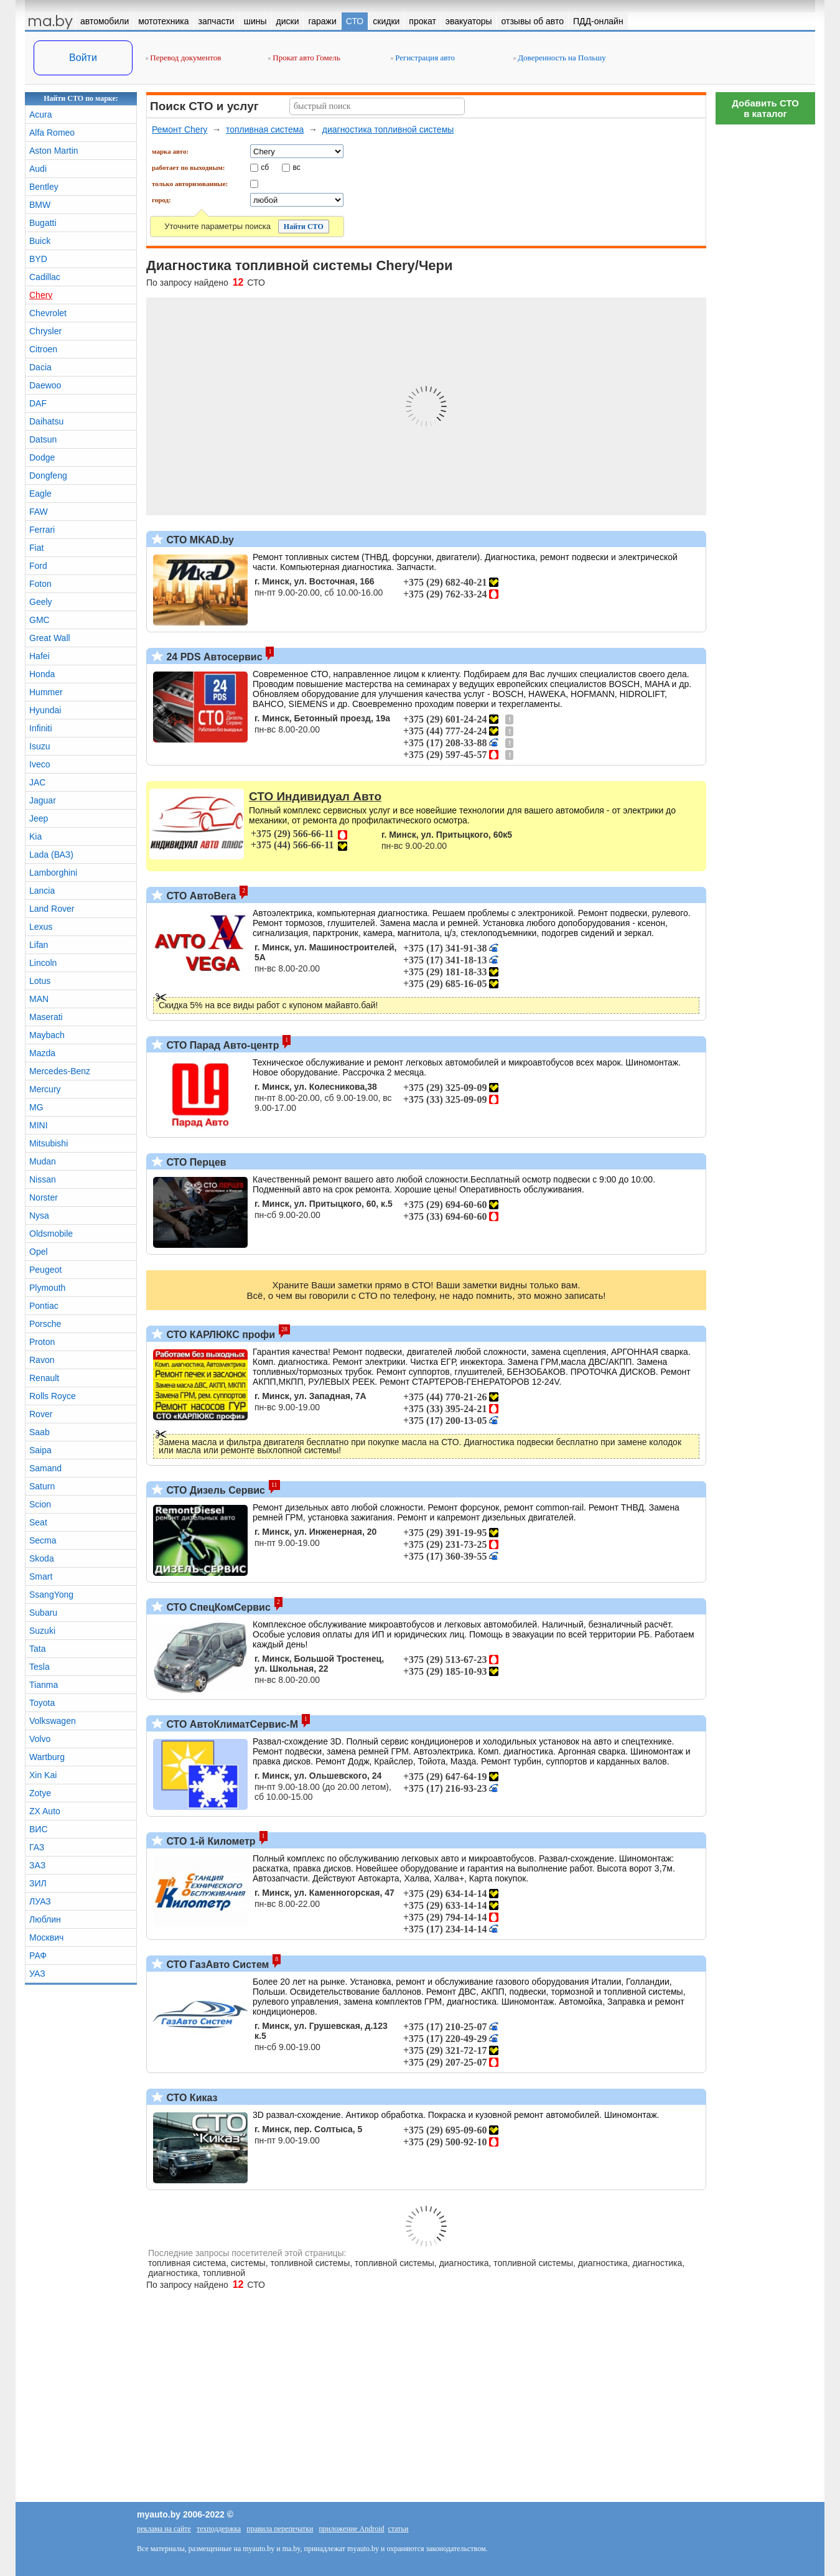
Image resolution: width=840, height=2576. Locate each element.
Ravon (41, 1360)
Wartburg (47, 1757)
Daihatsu (46, 421)
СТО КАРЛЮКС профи (219, 1334)
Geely (40, 602)
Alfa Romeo (52, 133)
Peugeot (45, 1270)
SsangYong (51, 1594)
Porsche (45, 1324)
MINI (38, 1125)
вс (297, 166)
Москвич (46, 1937)
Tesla (39, 1667)
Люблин (45, 1919)
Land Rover (51, 909)
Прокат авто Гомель (304, 57)
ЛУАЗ (40, 1901)
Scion (40, 1504)
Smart (40, 1576)
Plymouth (47, 1288)
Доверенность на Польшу (559, 57)
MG (36, 1107)
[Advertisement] (765, 317)
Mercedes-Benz (59, 1071)
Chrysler (45, 331)
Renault (44, 1378)
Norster (43, 1197)
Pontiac (43, 1306)
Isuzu (39, 746)
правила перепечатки (279, 2528)
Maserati (46, 1017)
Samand (45, 1468)
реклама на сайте (164, 2528)
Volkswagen (52, 1721)
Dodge (42, 457)
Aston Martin (53, 151)
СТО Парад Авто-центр (221, 1045)
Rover (40, 1414)
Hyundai (45, 710)
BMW (39, 205)
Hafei (39, 656)
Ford (38, 566)
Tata (37, 1649)
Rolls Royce (52, 1396)
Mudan (42, 1161)
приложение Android (351, 2528)
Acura (40, 114)
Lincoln (43, 963)
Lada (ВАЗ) (51, 854)
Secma (43, 1540)
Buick (39, 241)
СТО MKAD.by (199, 540)
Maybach (47, 1035)
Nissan (42, 1179)
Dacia (40, 367)
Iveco (39, 764)
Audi (38, 169)
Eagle (40, 494)
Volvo (39, 1739)
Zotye (40, 1793)
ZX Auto (44, 1811)
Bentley (43, 187)
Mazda (42, 1053)
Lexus (40, 927)
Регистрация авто (423, 57)
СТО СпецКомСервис (217, 1607)
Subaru (43, 1613)
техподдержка (219, 2528)
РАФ (38, 1955)
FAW (38, 512)
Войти (83, 57)
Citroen (43, 349)
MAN (39, 999)
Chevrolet (48, 313)
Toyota (42, 1703)
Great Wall (49, 638)
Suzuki (42, 1631)
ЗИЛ (38, 1883)
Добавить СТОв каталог (765, 108)
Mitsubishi (48, 1143)
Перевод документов (183, 57)
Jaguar (42, 800)
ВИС (38, 1829)
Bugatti (43, 223)
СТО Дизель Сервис (214, 1490)
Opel (38, 1252)
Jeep (38, 818)
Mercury (45, 1089)
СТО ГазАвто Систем (216, 1964)
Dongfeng (48, 475)
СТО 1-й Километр (210, 1841)
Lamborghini (53, 873)
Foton (40, 584)
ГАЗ (36, 1847)
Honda (42, 674)
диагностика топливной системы (388, 129)
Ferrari (42, 530)
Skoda (41, 1558)
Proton (42, 1342)
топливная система (265, 129)
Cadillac (44, 277)
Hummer (46, 692)
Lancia (42, 891)
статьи (398, 2528)
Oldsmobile (51, 1234)
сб (265, 166)
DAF (38, 403)
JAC (37, 782)
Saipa (40, 1450)
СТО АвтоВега (200, 896)
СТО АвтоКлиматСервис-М (231, 1724)
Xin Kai (43, 1775)
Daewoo (45, 385)
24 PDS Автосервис (213, 657)
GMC (39, 620)
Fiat (36, 548)
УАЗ (37, 1974)
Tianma (43, 1685)
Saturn (42, 1486)
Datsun (43, 439)
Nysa (39, 1215)
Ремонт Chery (179, 129)
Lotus (39, 981)
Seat (38, 1522)
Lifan (38, 945)
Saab (39, 1432)
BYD (38, 259)
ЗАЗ (37, 1865)
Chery (40, 295)
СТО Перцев (195, 1162)
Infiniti (40, 728)
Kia (35, 836)
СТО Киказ (191, 2097)
